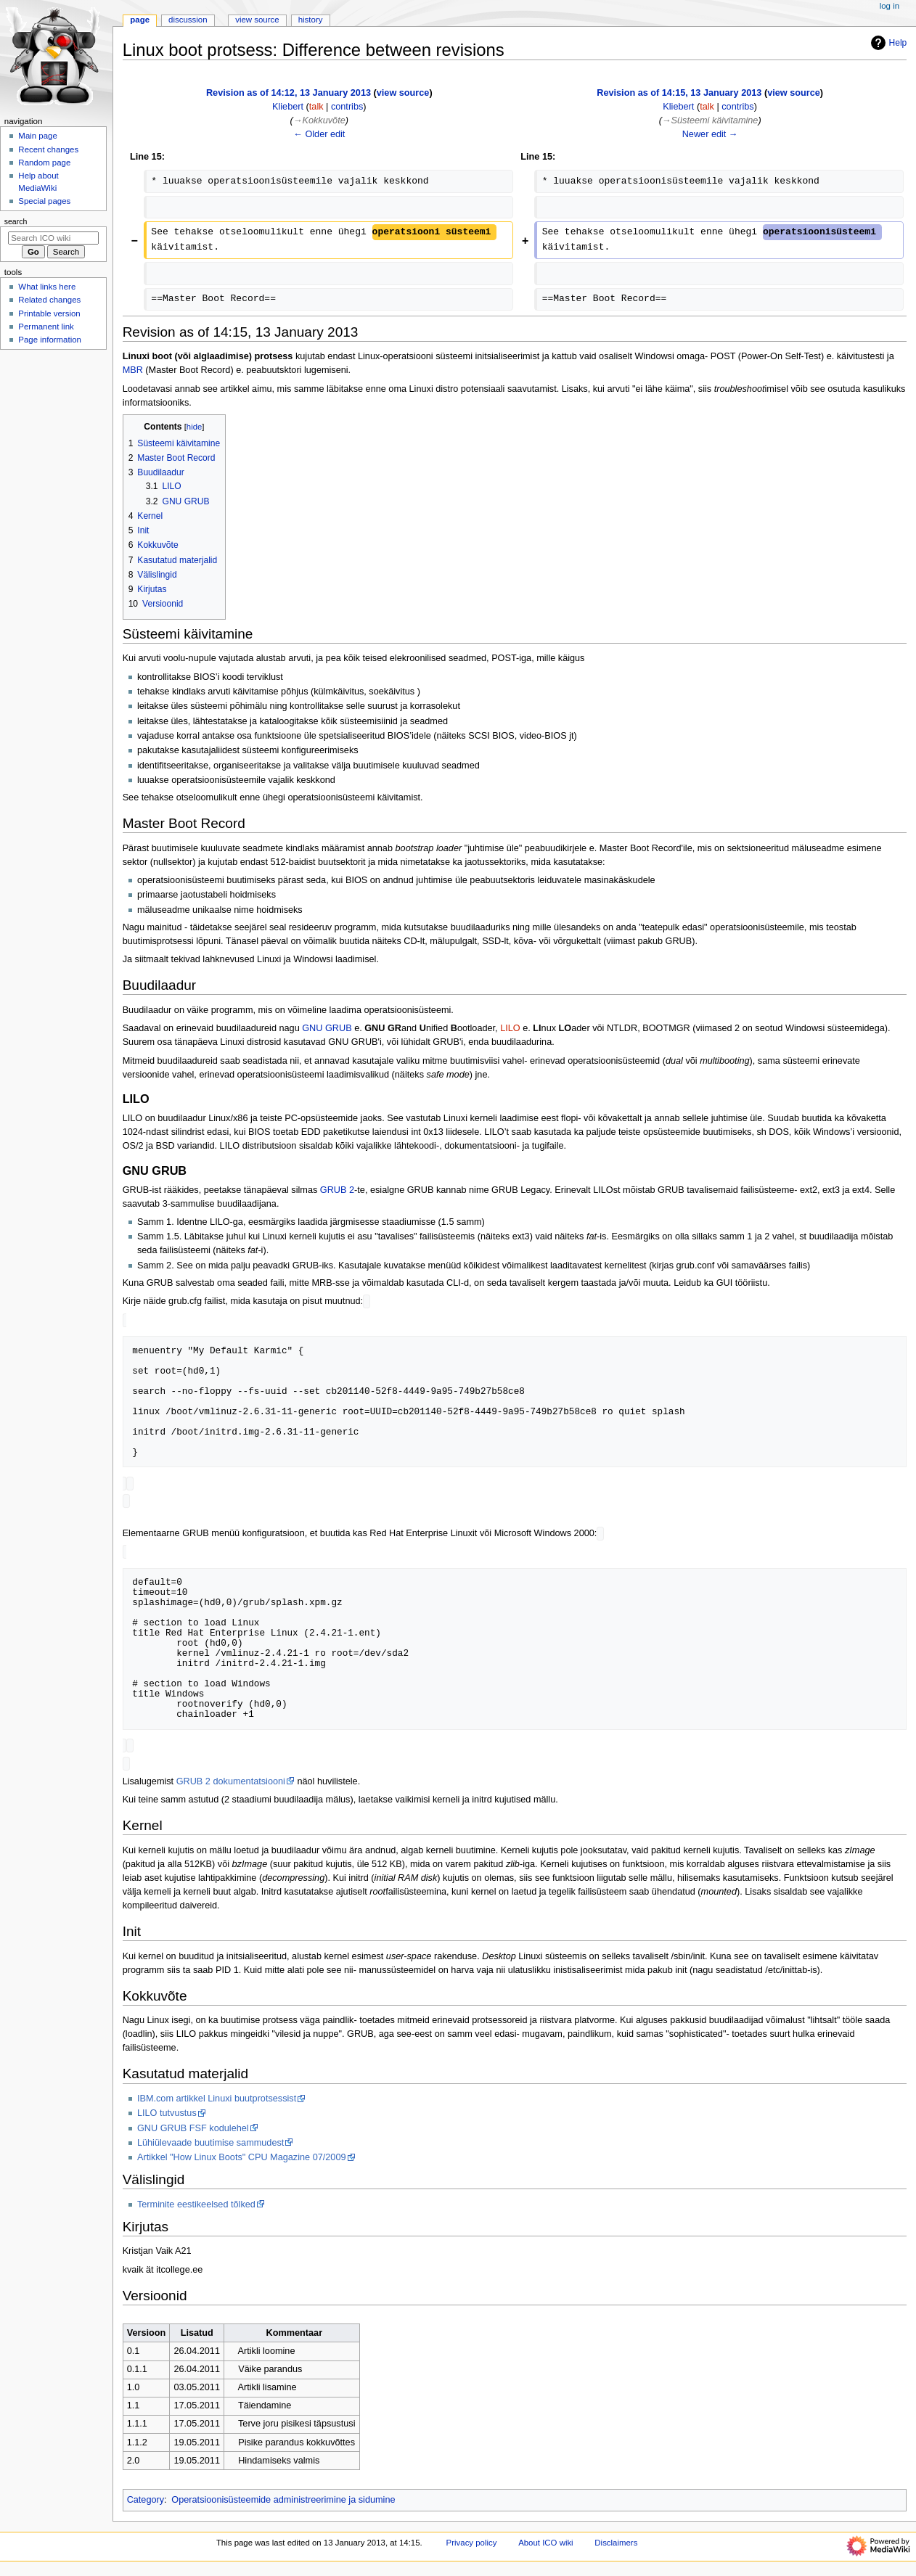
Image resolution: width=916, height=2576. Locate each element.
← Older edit (319, 134)
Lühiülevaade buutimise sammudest (210, 2149)
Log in (889, 5)
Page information (49, 339)
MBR (133, 370)
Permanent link (45, 326)
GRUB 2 (337, 1190)
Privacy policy (471, 2548)
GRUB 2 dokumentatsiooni (230, 1787)
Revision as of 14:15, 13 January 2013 (679, 93)
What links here (46, 286)
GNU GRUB (326, 1028)
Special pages (44, 201)
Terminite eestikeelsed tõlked (196, 2210)
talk (316, 107)
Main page (37, 135)
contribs (347, 107)
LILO (510, 1028)
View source (257, 19)
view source (403, 93)
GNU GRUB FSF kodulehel (193, 2134)
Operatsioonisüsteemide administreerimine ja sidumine (283, 2506)
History (310, 19)
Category (145, 2506)
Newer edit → (710, 134)
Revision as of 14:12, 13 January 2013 (288, 93)
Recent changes (48, 149)
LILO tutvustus (167, 2119)
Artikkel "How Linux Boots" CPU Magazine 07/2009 (241, 2163)
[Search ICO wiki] (53, 238)
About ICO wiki (545, 2548)
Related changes (49, 299)
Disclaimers (615, 2548)
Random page (44, 162)
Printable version (49, 313)
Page (140, 19)
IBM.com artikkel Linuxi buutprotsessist (216, 2104)
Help (887, 43)
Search (16, 221)
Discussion (187, 19)
